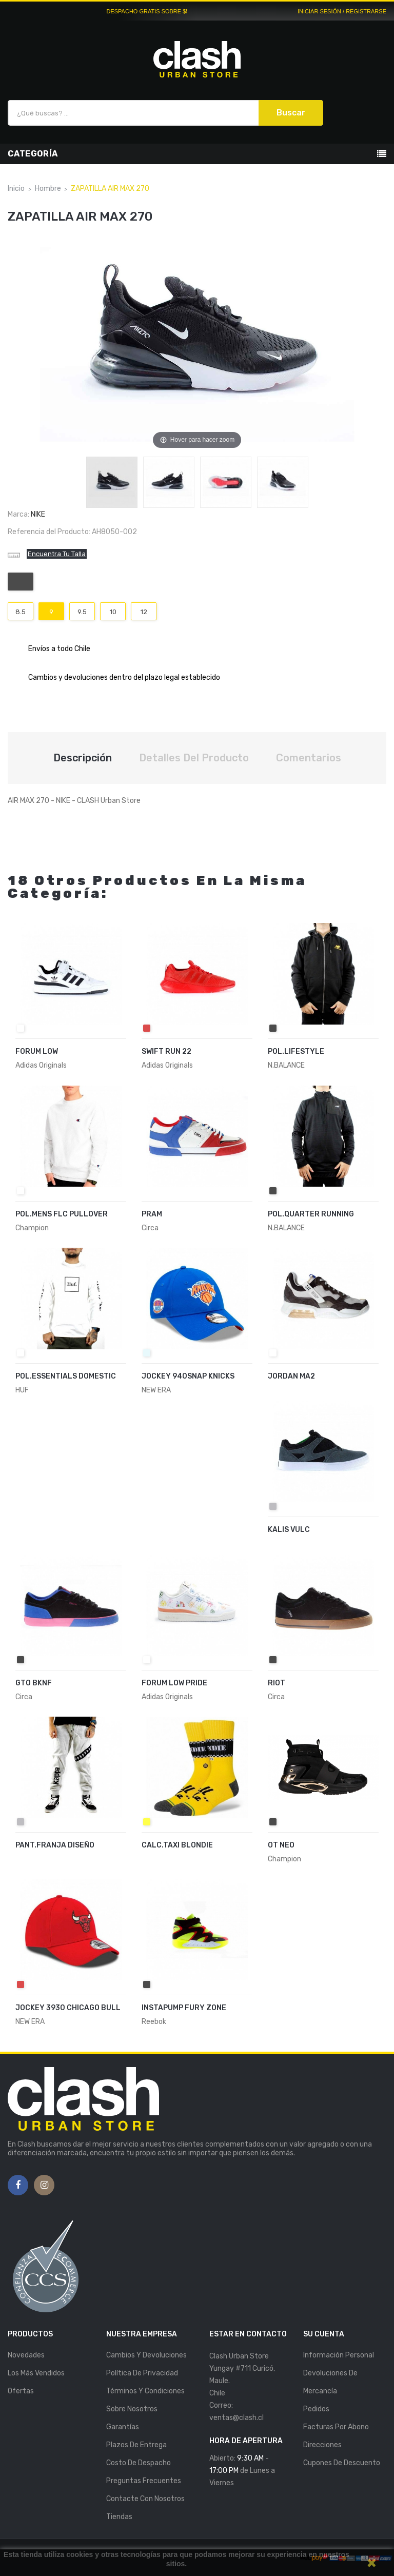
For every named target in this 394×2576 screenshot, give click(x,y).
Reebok (154, 2021)
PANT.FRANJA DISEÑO (54, 1845)
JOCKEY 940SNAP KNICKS (188, 1376)
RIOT (276, 1683)
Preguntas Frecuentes (143, 2480)
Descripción (82, 758)
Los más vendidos (36, 2373)
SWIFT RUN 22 (166, 1051)
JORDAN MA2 (291, 1376)
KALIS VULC (289, 1529)
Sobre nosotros (131, 2409)
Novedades (26, 2355)
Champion (32, 1228)
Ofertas (21, 2391)
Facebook (18, 2185)
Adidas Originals (41, 1065)
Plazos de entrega (136, 2445)
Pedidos (316, 2409)
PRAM (152, 1214)
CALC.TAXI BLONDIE (177, 1845)
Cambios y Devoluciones (146, 2355)
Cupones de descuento (341, 2463)
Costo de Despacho (138, 2463)
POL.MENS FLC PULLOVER (61, 1214)
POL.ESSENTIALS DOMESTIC (65, 1376)
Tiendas (119, 2516)
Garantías (122, 2427)
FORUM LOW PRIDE (174, 1683)
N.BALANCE (286, 1065)
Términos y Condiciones (145, 2391)
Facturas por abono (336, 2427)
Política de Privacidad (142, 2373)
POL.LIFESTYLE (296, 1051)
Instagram (44, 2185)
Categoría (33, 154)
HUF (22, 1390)
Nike (38, 514)
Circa (150, 1228)
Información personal (338, 2355)
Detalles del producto (194, 758)
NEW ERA (156, 1390)
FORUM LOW (36, 1051)
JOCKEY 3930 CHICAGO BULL (68, 2007)
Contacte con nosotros (145, 2498)
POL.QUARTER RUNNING (311, 1214)
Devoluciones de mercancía (330, 2382)
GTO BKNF (33, 1683)
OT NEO (281, 1845)
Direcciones (322, 2445)
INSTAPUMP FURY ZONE (184, 2007)
